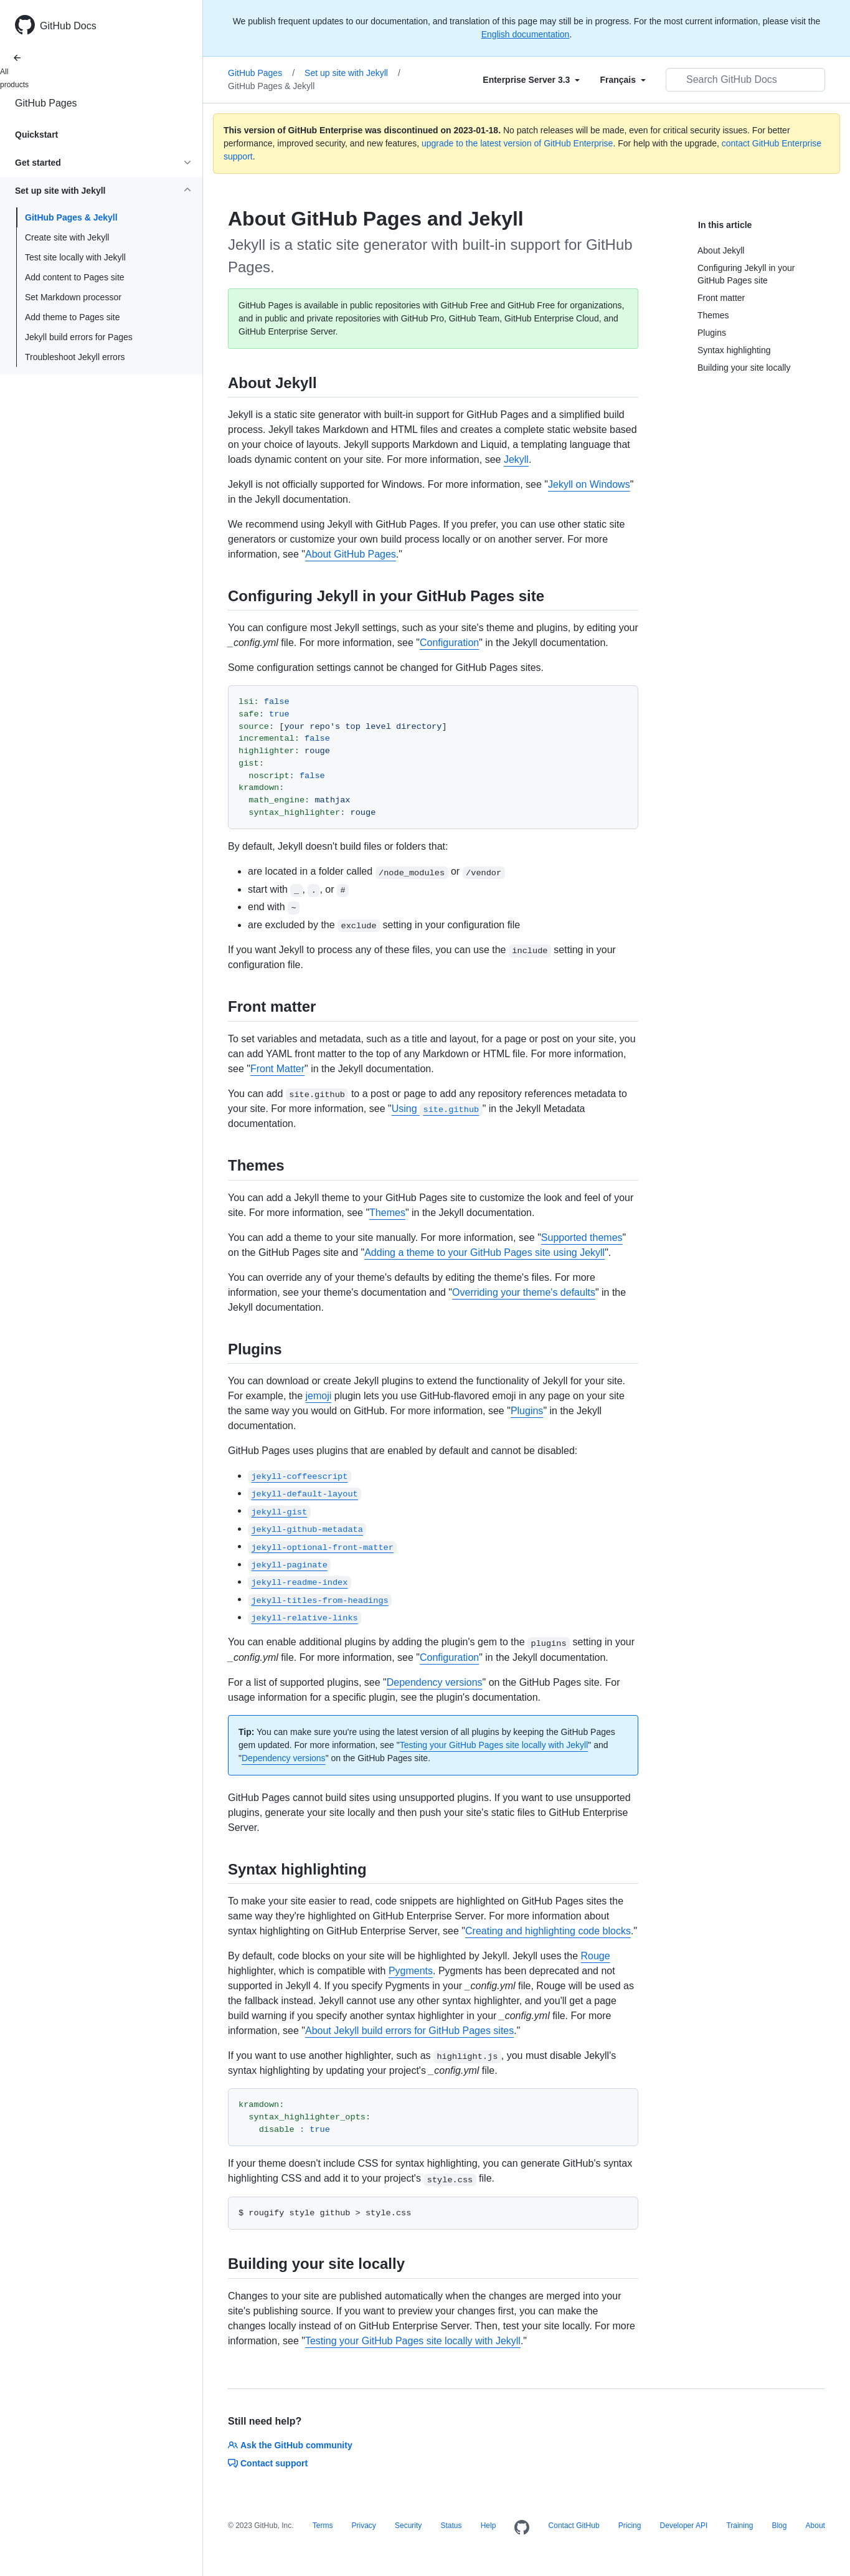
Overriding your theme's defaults (523, 1292)
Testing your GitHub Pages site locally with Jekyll (494, 1745)
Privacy (364, 2525)
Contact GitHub (574, 2525)
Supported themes (582, 1237)
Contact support (268, 2463)
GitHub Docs (68, 26)
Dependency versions (435, 1682)
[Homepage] (521, 2528)
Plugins (527, 1410)
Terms (323, 2525)
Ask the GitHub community (290, 2445)
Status (450, 2525)
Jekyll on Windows (589, 484)
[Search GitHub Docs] (745, 80)
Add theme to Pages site (72, 317)
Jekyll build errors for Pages (79, 337)
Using (437, 1108)
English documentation (525, 34)
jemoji (319, 1395)
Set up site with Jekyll (352, 73)
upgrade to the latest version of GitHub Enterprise (517, 143)
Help (488, 2525)
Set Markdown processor (73, 297)
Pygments (411, 1970)
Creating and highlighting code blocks (548, 1931)
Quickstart (36, 135)
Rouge (595, 1956)
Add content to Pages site (75, 277)
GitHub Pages (46, 103)
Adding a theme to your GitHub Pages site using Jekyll (484, 1252)
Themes (387, 1212)
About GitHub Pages (350, 554)
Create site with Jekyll (67, 237)
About (815, 2525)
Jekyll (516, 459)
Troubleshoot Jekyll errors (75, 357)
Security (408, 2525)
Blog (779, 2525)
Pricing (629, 2525)
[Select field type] (531, 80)
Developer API (684, 2525)
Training (739, 2525)
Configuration (449, 642)
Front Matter (277, 1068)
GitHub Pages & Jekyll (71, 217)
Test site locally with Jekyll (75, 257)
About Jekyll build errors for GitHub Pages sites (409, 2030)
